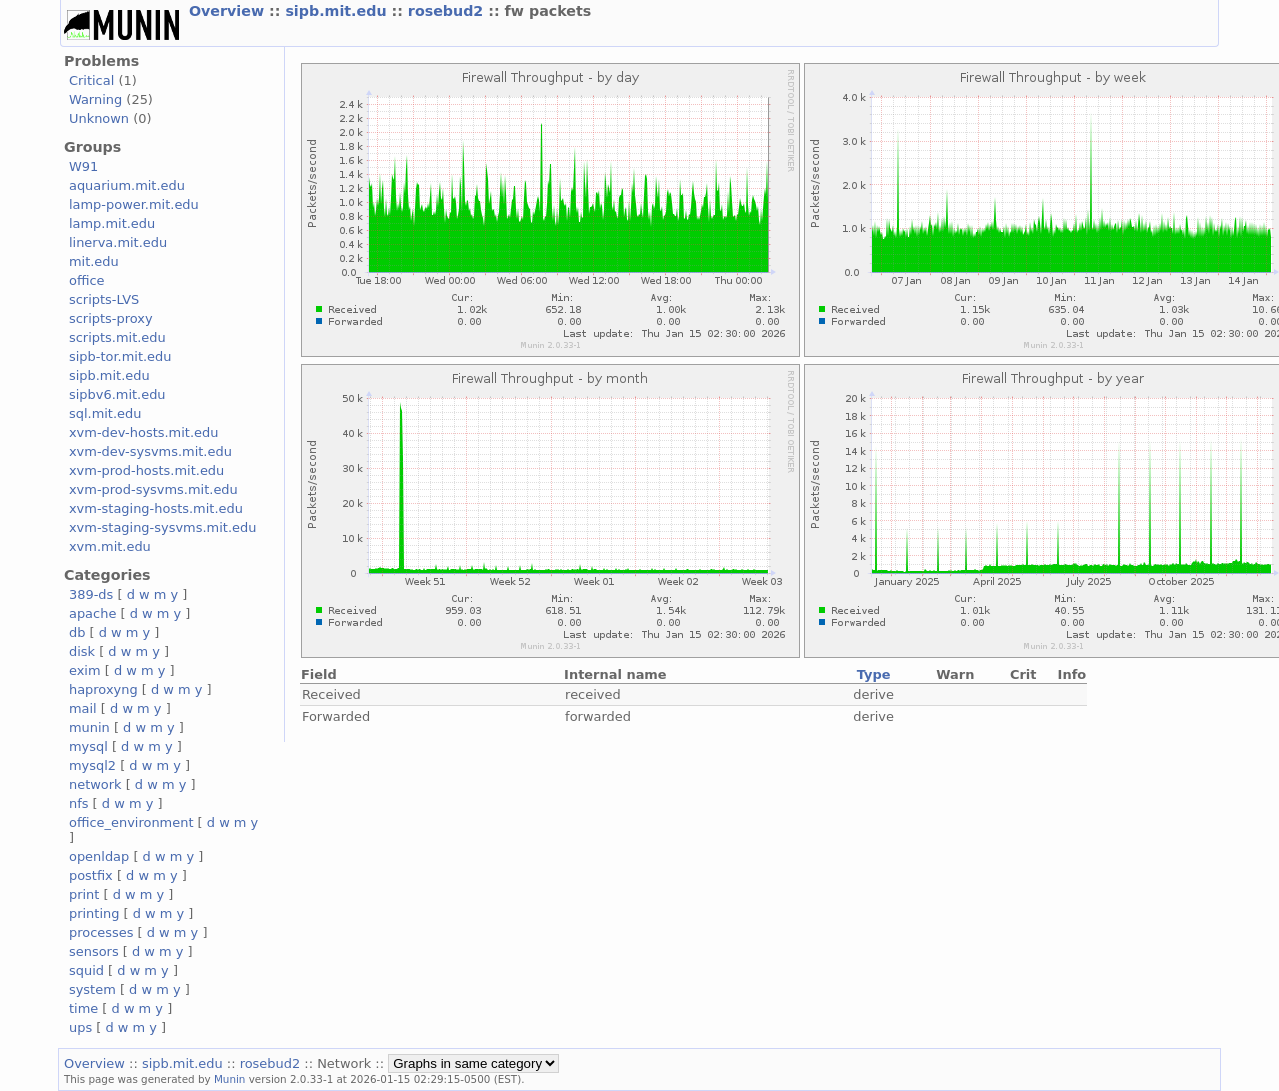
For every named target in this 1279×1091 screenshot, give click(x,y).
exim (85, 670)
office (87, 280)
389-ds (91, 594)
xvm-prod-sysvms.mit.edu (153, 489)
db (77, 632)
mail (83, 708)
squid (86, 970)
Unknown (99, 118)
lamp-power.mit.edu (134, 204)
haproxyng (103, 689)
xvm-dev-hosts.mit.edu (143, 432)
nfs (79, 803)
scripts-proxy (111, 318)
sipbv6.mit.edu (117, 394)
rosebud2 (448, 11)
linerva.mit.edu (118, 242)
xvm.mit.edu (110, 546)
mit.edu (94, 261)
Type (874, 674)
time (83, 1008)
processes (101, 932)
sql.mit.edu (105, 413)
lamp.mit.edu (112, 223)
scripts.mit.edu (117, 337)
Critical (91, 80)
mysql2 (92, 765)
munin (89, 727)
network (95, 784)
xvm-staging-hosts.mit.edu (156, 508)
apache (92, 613)
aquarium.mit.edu (127, 185)
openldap (99, 856)
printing (94, 913)
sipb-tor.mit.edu (120, 356)
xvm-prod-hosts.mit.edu (146, 470)
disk (82, 651)
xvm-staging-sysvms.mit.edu (162, 527)
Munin (230, 1079)
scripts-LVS (104, 299)
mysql (88, 746)
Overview (229, 11)
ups (80, 1027)
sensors (94, 951)
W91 (83, 166)
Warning (95, 99)
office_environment (131, 822)
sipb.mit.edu (338, 11)
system (92, 989)
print (84, 894)
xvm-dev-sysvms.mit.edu (150, 451)
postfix (91, 875)
